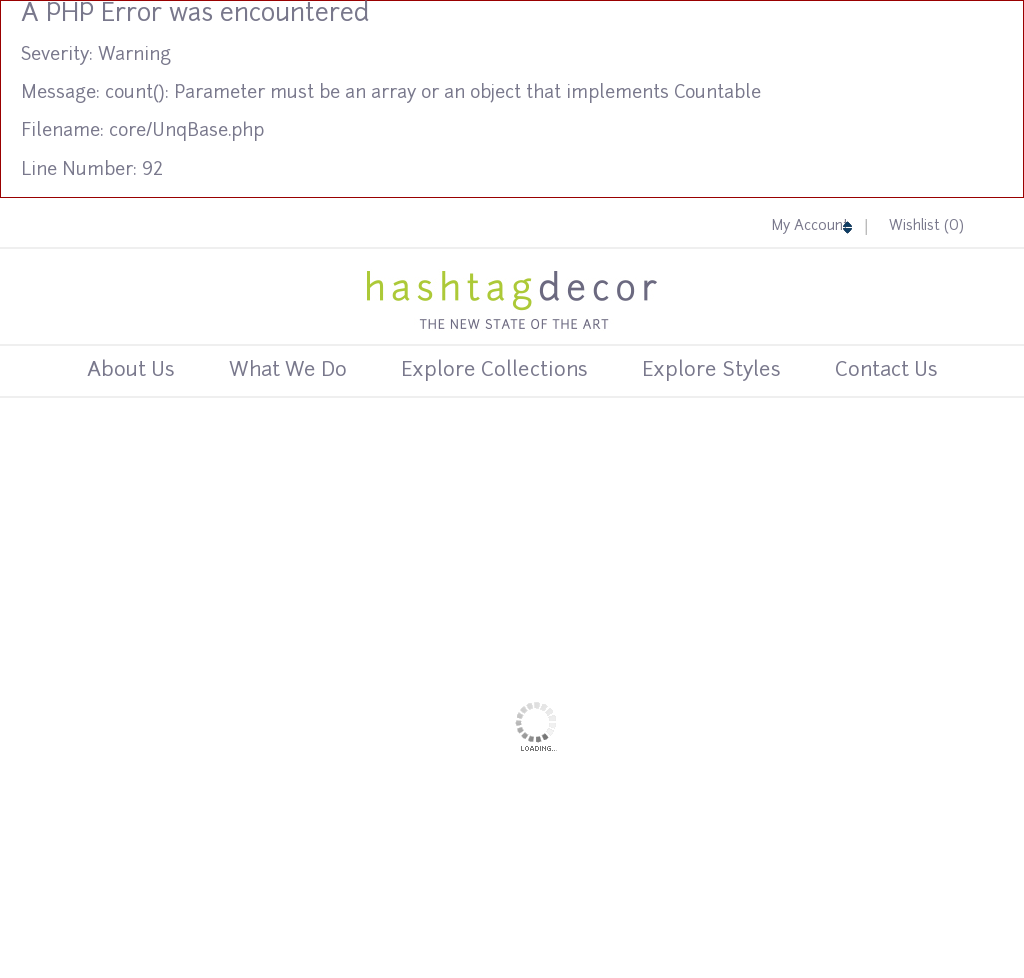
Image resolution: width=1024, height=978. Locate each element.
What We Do (288, 371)
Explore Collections (494, 371)
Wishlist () (926, 226)
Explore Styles (711, 371)
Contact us (886, 371)
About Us (131, 371)
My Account (813, 226)
